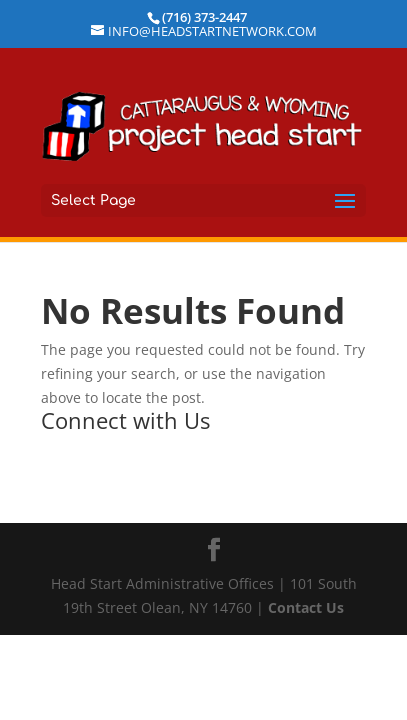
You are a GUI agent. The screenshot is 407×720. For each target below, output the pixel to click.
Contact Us (306, 607)
